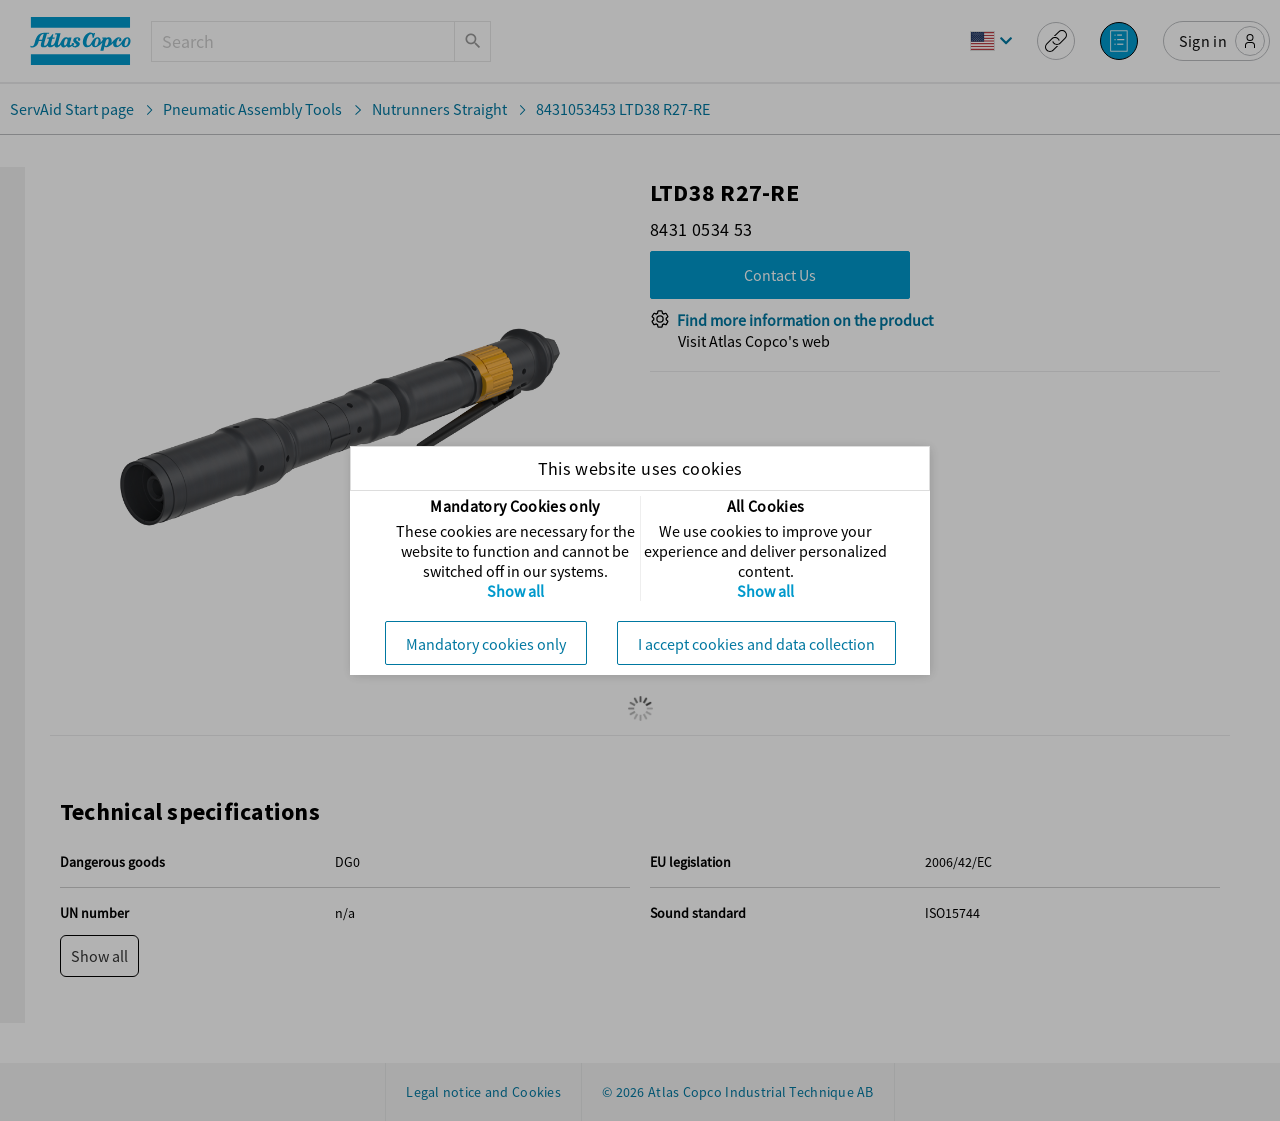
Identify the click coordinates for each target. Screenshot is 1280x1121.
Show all (515, 591)
